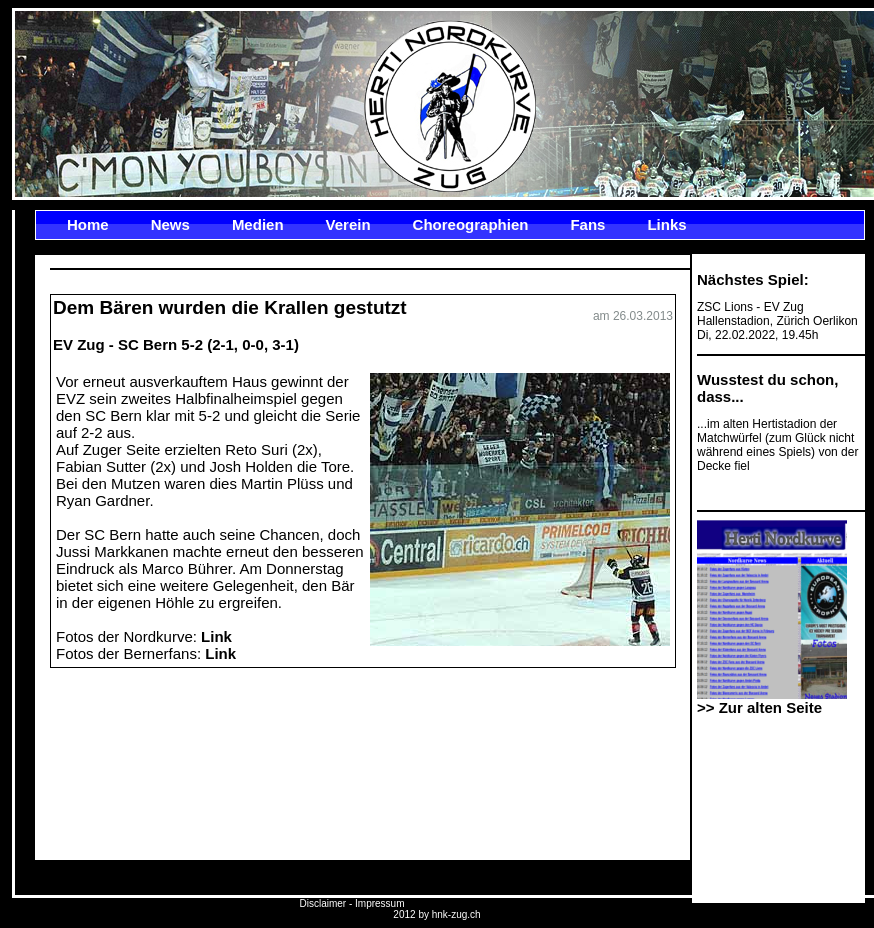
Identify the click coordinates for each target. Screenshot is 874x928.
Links (666, 224)
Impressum (379, 903)
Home (88, 224)
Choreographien (471, 224)
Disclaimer (322, 903)
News (170, 224)
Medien (258, 224)
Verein (348, 224)
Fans (587, 224)
